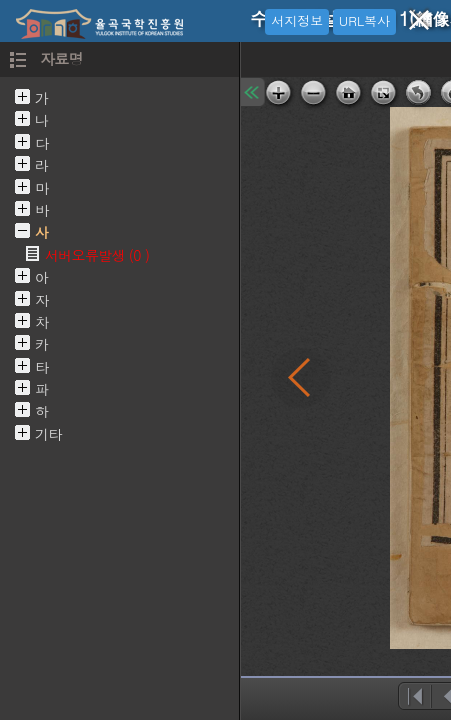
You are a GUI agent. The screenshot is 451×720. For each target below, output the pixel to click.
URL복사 (364, 20)
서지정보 (297, 20)
